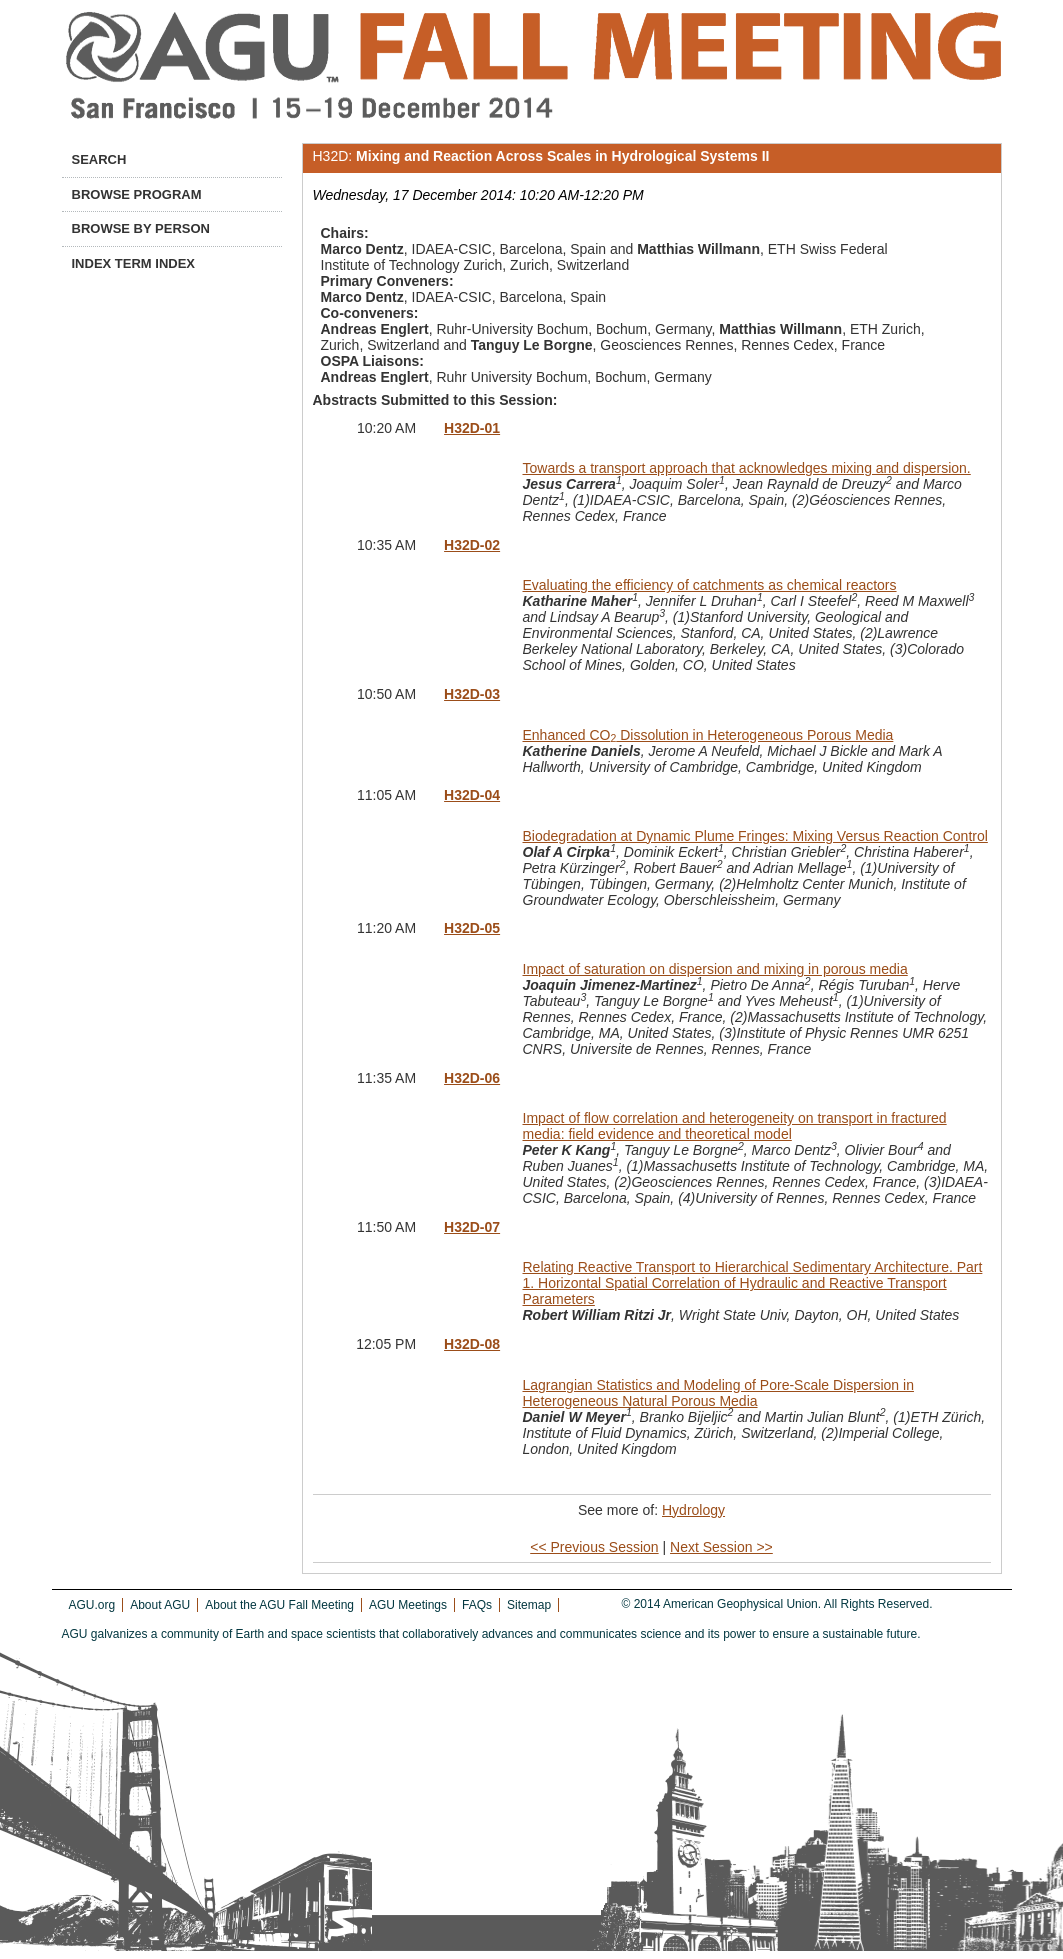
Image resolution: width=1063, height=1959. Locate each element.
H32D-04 (472, 795)
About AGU (160, 1605)
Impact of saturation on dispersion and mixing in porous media (715, 969)
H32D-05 (472, 928)
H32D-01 (472, 428)
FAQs (477, 1605)
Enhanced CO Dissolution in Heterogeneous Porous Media (708, 735)
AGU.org (92, 1605)
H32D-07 (472, 1227)
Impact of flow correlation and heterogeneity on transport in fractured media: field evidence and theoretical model (735, 1126)
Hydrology (693, 1510)
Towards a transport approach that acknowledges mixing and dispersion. (747, 468)
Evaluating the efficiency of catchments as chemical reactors (710, 585)
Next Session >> (721, 1547)
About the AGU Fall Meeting (279, 1605)
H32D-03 (472, 694)
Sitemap (529, 1605)
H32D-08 (472, 1344)
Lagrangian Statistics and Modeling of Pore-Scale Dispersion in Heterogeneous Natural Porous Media (718, 1393)
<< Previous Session (594, 1547)
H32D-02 (472, 545)
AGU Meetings (408, 1605)
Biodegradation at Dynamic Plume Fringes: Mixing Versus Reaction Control (755, 836)
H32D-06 (472, 1078)
